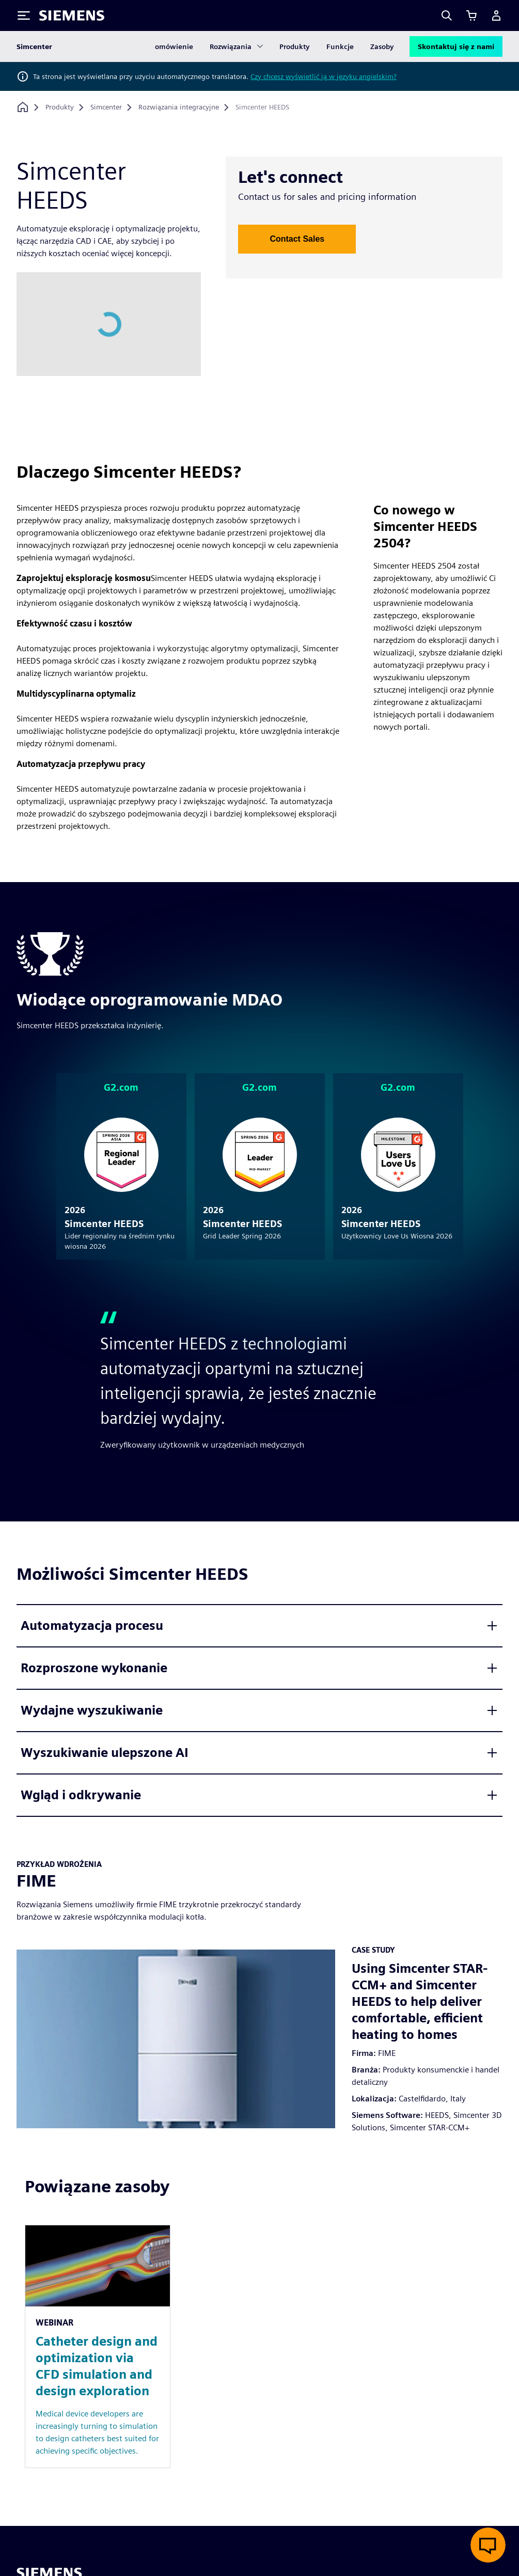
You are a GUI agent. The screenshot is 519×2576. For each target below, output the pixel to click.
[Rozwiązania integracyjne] (178, 107)
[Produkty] (59, 107)
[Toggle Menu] (24, 15)
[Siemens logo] (71, 15)
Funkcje (340, 46)
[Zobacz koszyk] (471, 15)
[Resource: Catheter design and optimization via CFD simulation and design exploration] (97, 2346)
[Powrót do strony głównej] (23, 107)
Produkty (294, 46)
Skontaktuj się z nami (456, 46)
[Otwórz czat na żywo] (488, 2545)
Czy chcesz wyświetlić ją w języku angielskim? (323, 76)
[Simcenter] (106, 107)
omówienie (174, 46)
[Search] (446, 15)
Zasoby (382, 46)
